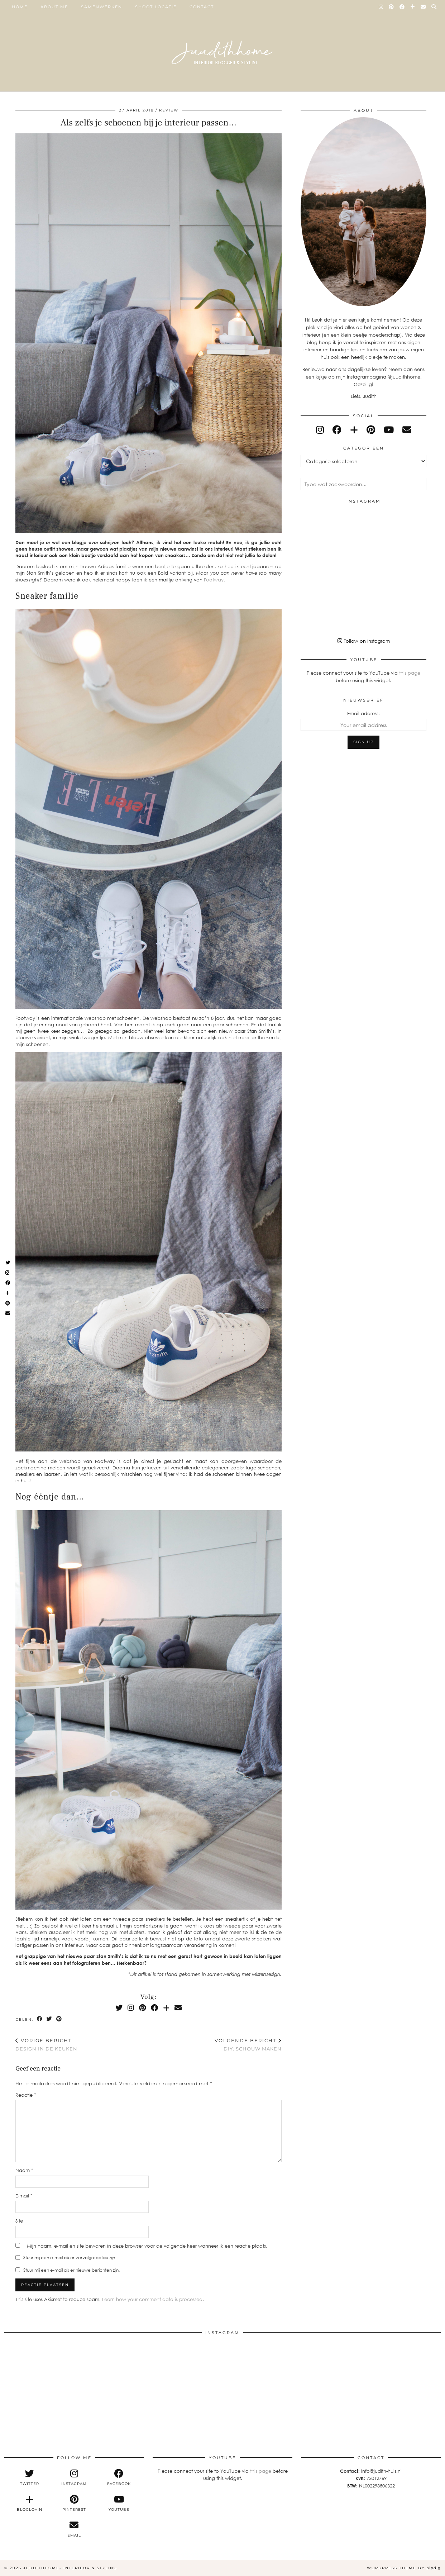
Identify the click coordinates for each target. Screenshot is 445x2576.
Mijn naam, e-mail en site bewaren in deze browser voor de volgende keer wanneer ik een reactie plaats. (147, 2246)
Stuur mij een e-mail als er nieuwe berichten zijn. (71, 2270)
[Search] (434, 7)
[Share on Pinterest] (59, 2019)
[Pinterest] (391, 7)
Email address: (363, 713)
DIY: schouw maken (248, 2045)
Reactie (25, 2095)
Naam (24, 2170)
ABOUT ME (54, 6)
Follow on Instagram (364, 641)
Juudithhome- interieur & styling (70, 2568)
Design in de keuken (46, 2045)
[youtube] (389, 429)
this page (409, 673)
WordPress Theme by (404, 2568)
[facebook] (336, 429)
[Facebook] (402, 7)
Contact (202, 6)
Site (19, 2221)
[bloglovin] (354, 429)
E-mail (24, 2196)
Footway (214, 580)
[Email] (423, 7)
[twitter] (29, 2477)
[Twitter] (119, 2007)
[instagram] (320, 429)
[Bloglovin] (413, 7)
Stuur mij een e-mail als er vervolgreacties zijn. (69, 2257)
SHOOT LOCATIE (156, 6)
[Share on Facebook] (40, 2019)
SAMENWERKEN (101, 6)
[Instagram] (381, 7)
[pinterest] (371, 429)
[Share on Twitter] (49, 2019)
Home (20, 6)
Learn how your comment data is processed (152, 2299)
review (168, 110)
